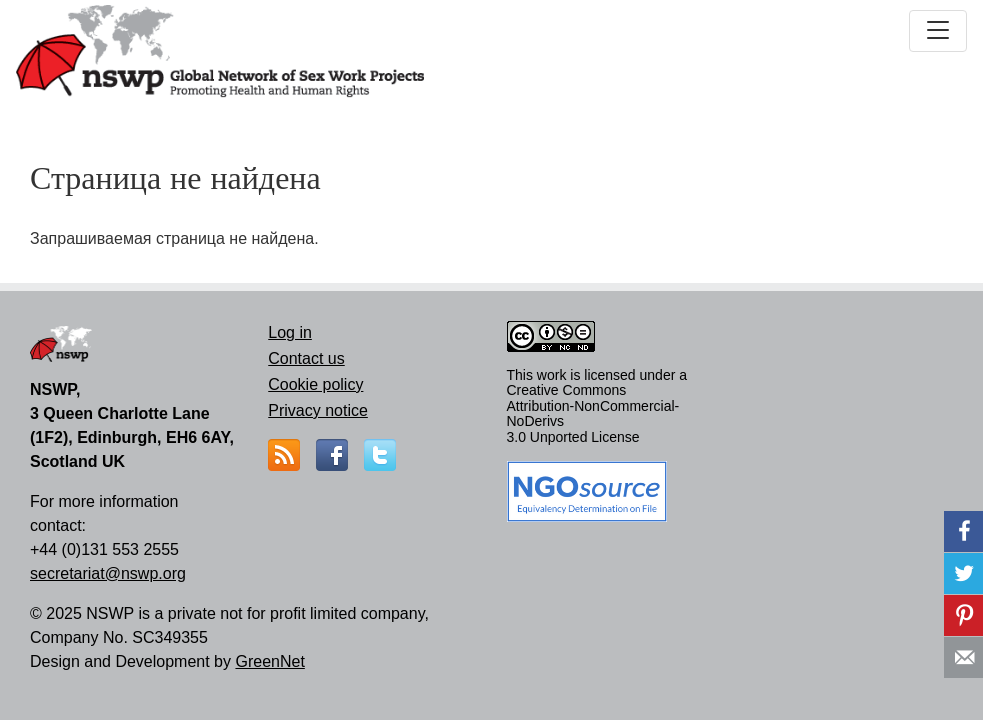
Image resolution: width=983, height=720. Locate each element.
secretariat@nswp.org (108, 573)
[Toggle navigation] (938, 31)
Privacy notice (318, 410)
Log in (290, 332)
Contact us (306, 358)
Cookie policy (315, 384)
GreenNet (269, 661)
